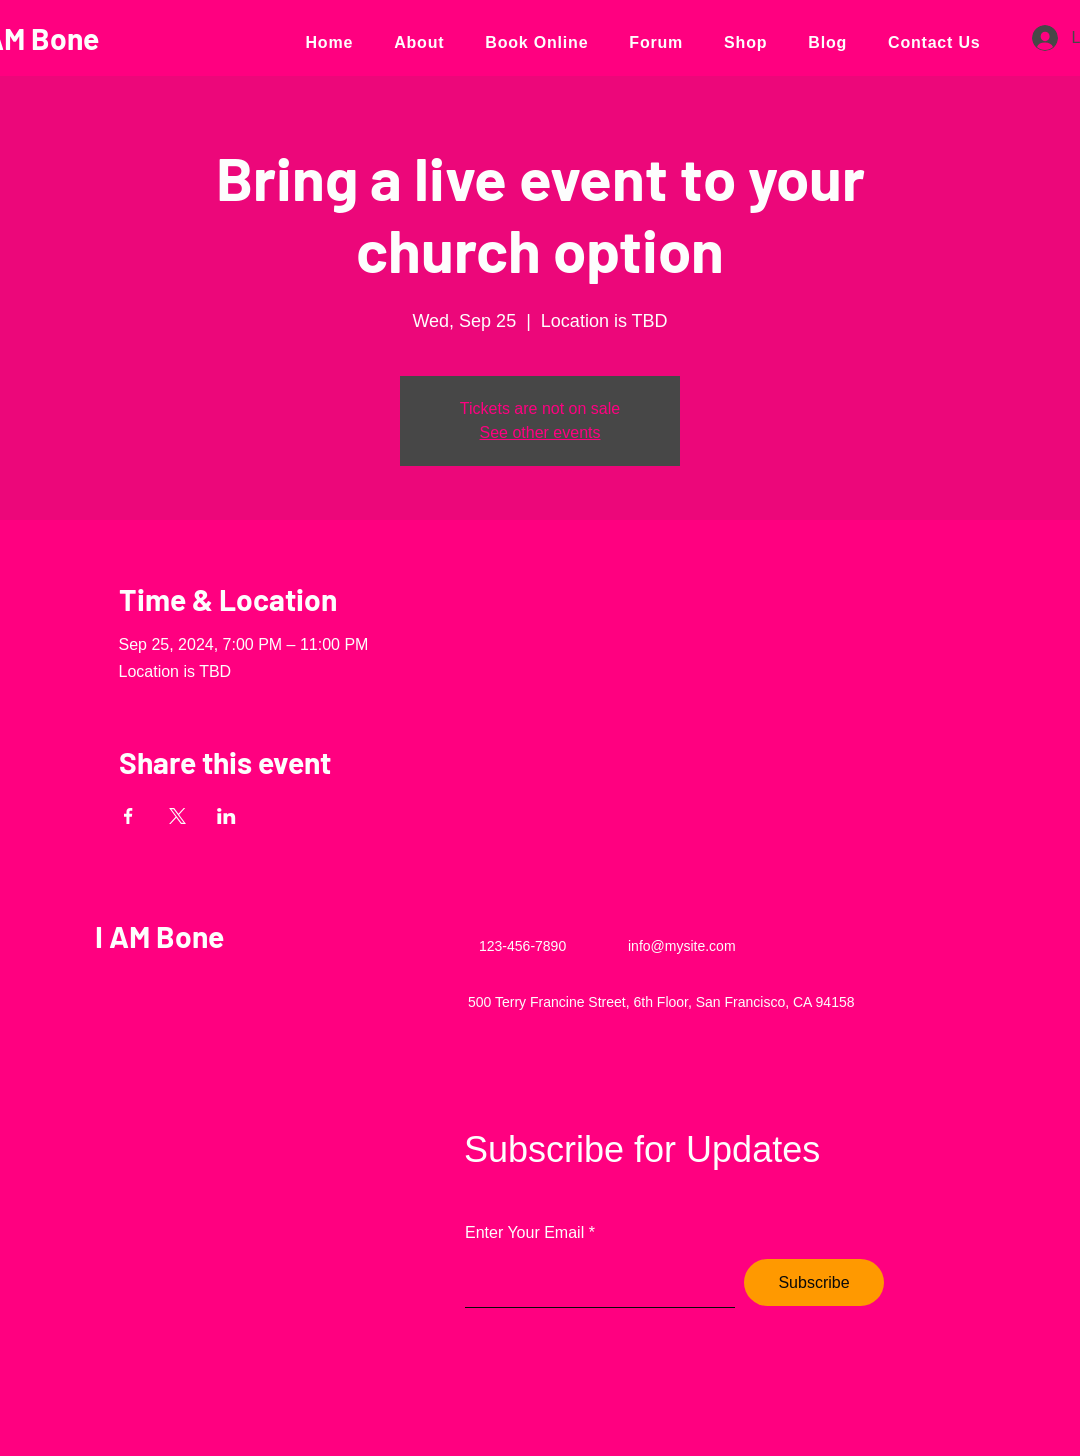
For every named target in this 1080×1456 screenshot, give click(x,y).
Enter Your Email (524, 1233)
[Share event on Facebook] (128, 816)
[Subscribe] (814, 1282)
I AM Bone (159, 936)
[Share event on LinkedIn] (226, 816)
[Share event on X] (177, 816)
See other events (540, 432)
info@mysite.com (682, 946)
